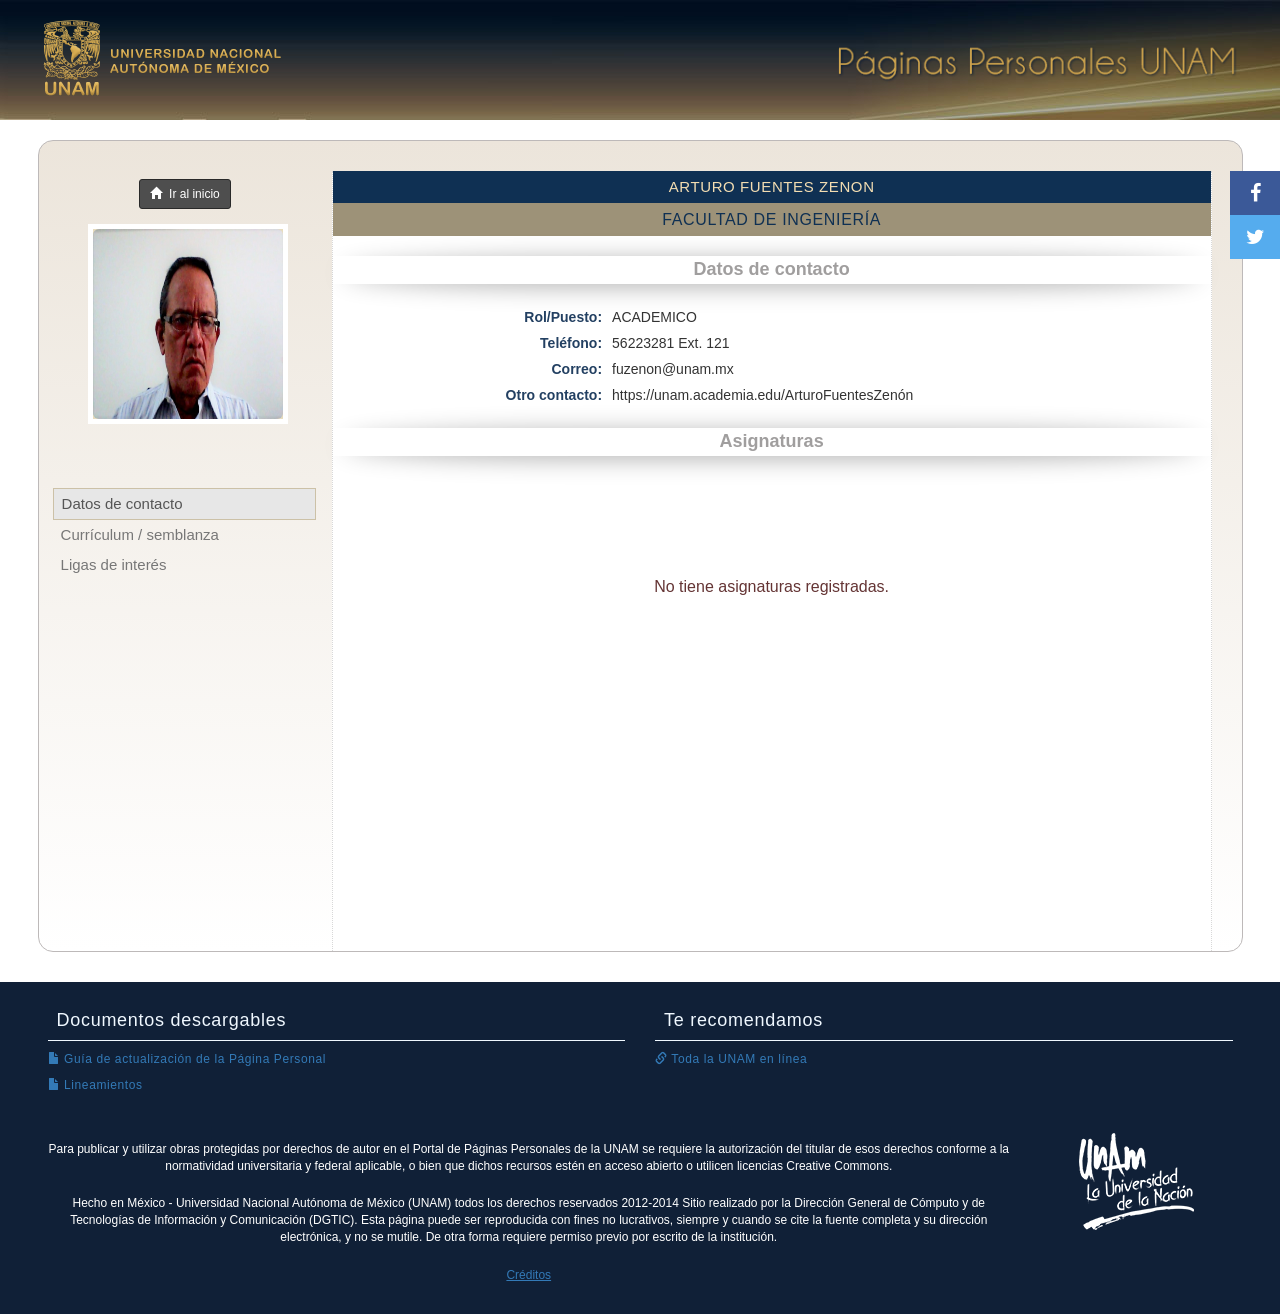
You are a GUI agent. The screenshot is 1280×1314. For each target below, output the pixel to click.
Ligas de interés (114, 564)
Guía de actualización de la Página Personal (187, 1059)
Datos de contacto (122, 503)
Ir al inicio (184, 194)
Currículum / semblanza (140, 534)
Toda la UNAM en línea (731, 1059)
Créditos (528, 1275)
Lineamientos (95, 1085)
